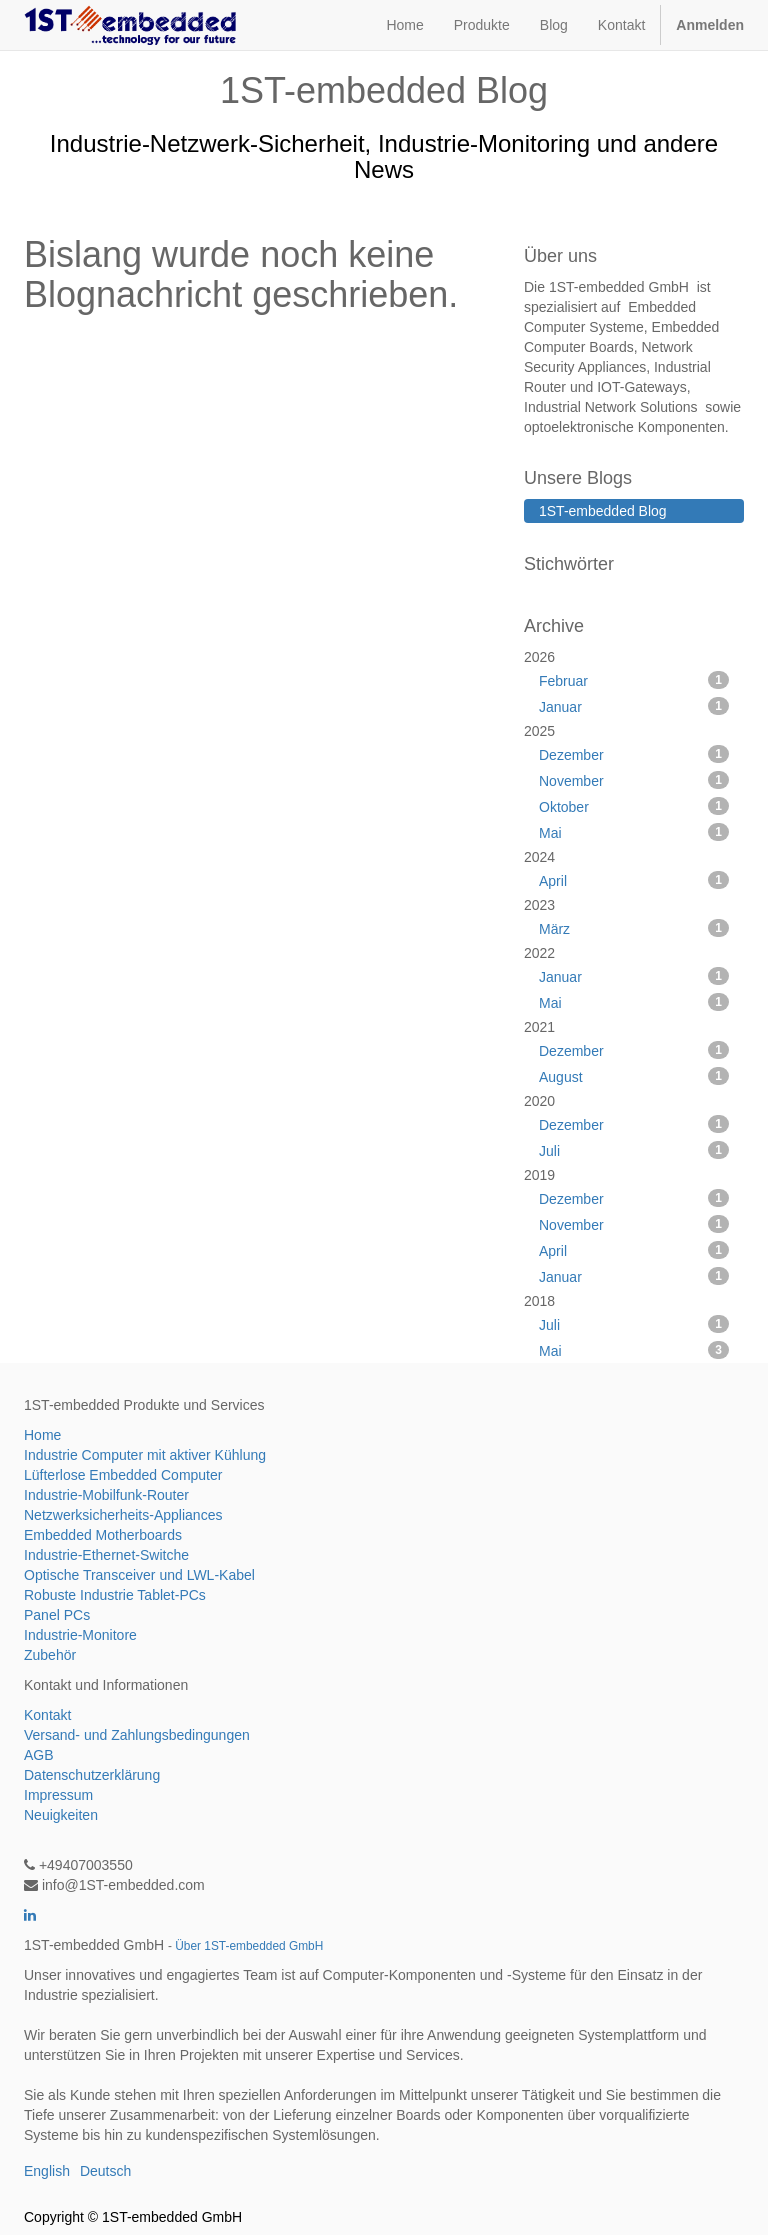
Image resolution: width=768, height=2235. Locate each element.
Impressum (58, 1795)
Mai (634, 832)
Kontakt (47, 1715)
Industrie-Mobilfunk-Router (106, 1495)
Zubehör (50, 1655)
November (634, 780)
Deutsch (105, 2171)
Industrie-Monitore (80, 1635)
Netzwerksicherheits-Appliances (123, 1515)
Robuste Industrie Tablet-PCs (115, 1595)
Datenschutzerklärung (92, 1775)
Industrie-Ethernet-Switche (106, 1555)
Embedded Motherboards (103, 1535)
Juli (634, 1150)
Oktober (634, 806)
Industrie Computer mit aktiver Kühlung (145, 1455)
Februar (634, 680)
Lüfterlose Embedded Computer (123, 1475)
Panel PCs (57, 1615)
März (634, 928)
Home (42, 1435)
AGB (39, 1755)
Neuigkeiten (61, 1815)
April (634, 880)
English (47, 2171)
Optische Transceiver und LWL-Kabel (139, 1575)
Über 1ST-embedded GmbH (249, 1946)
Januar (634, 706)
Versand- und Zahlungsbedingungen (137, 1735)
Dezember (634, 754)
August (634, 1076)
